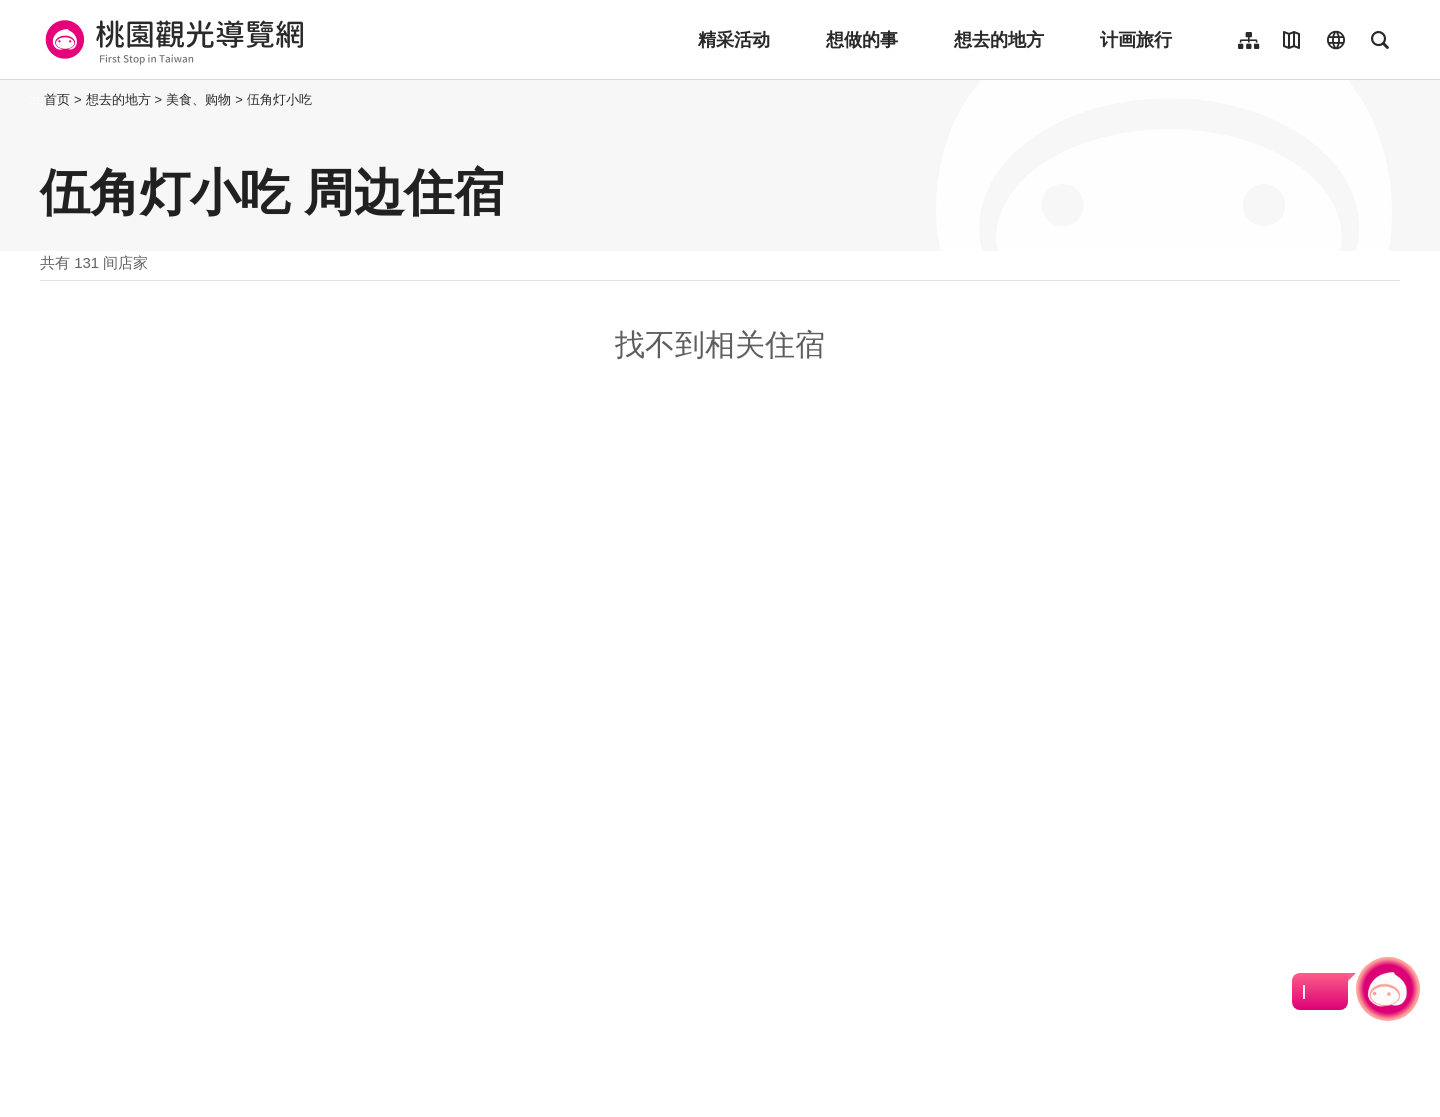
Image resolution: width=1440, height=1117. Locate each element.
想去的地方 (999, 40)
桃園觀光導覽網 (171, 40)
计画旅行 (1136, 40)
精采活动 (734, 40)
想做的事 (862, 40)
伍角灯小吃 (279, 99)
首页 (57, 99)
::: (34, 99)
